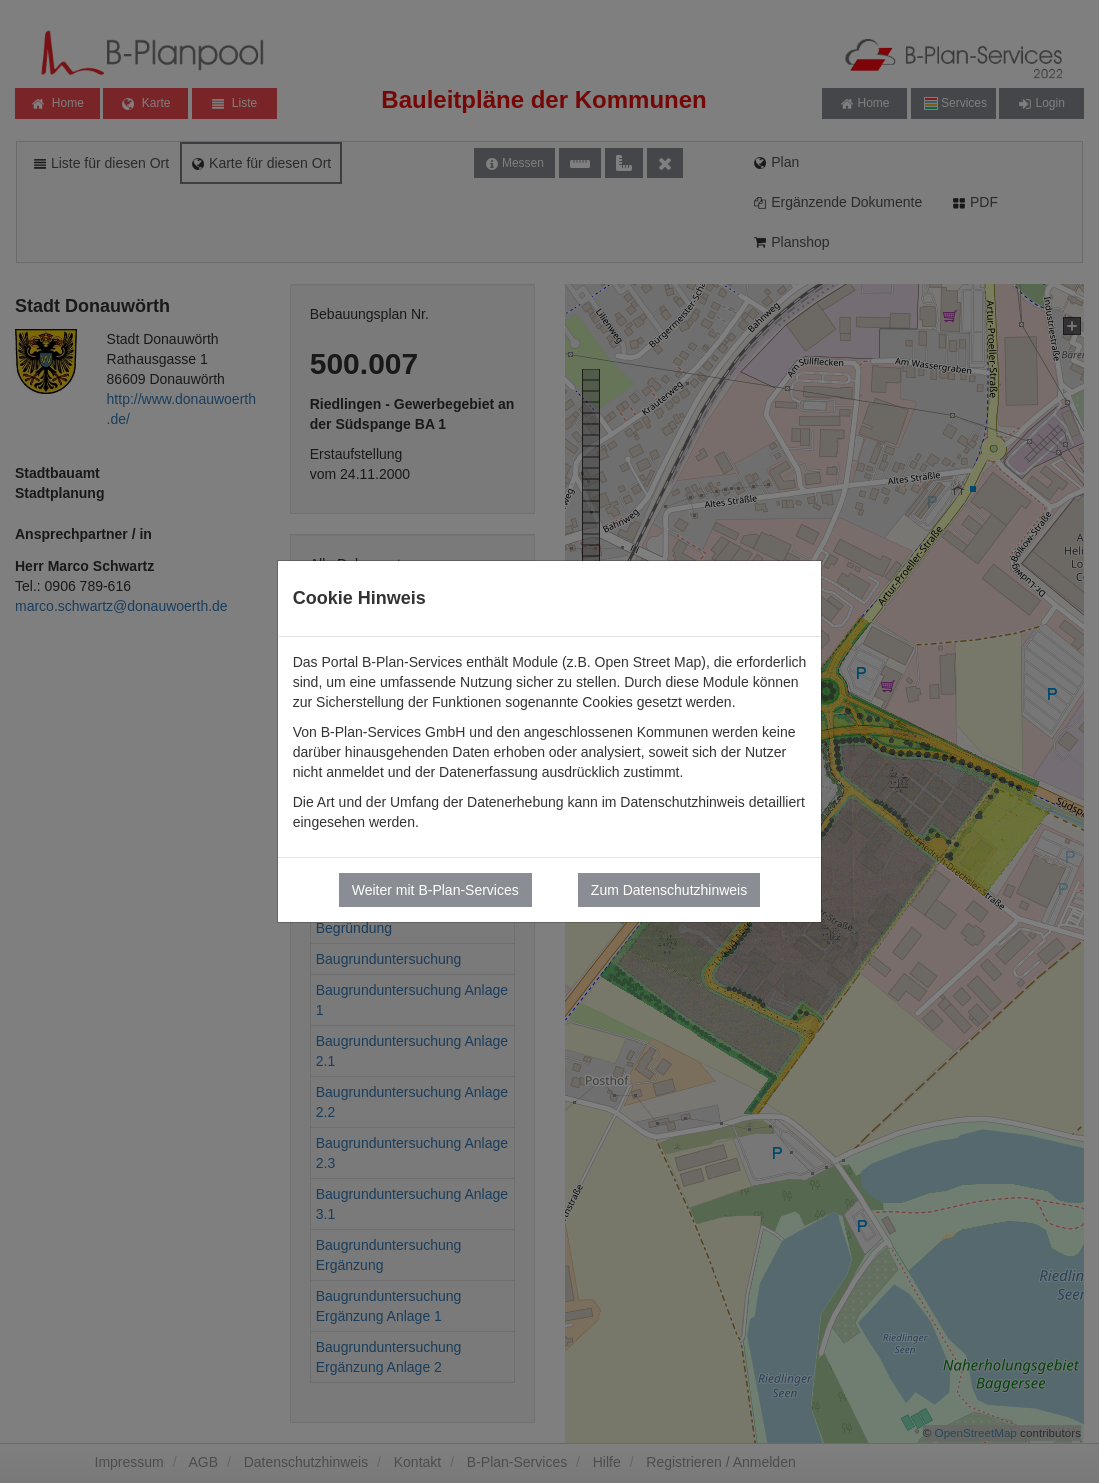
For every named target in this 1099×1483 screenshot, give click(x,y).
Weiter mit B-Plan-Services (435, 890)
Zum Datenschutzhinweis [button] (669, 890)
